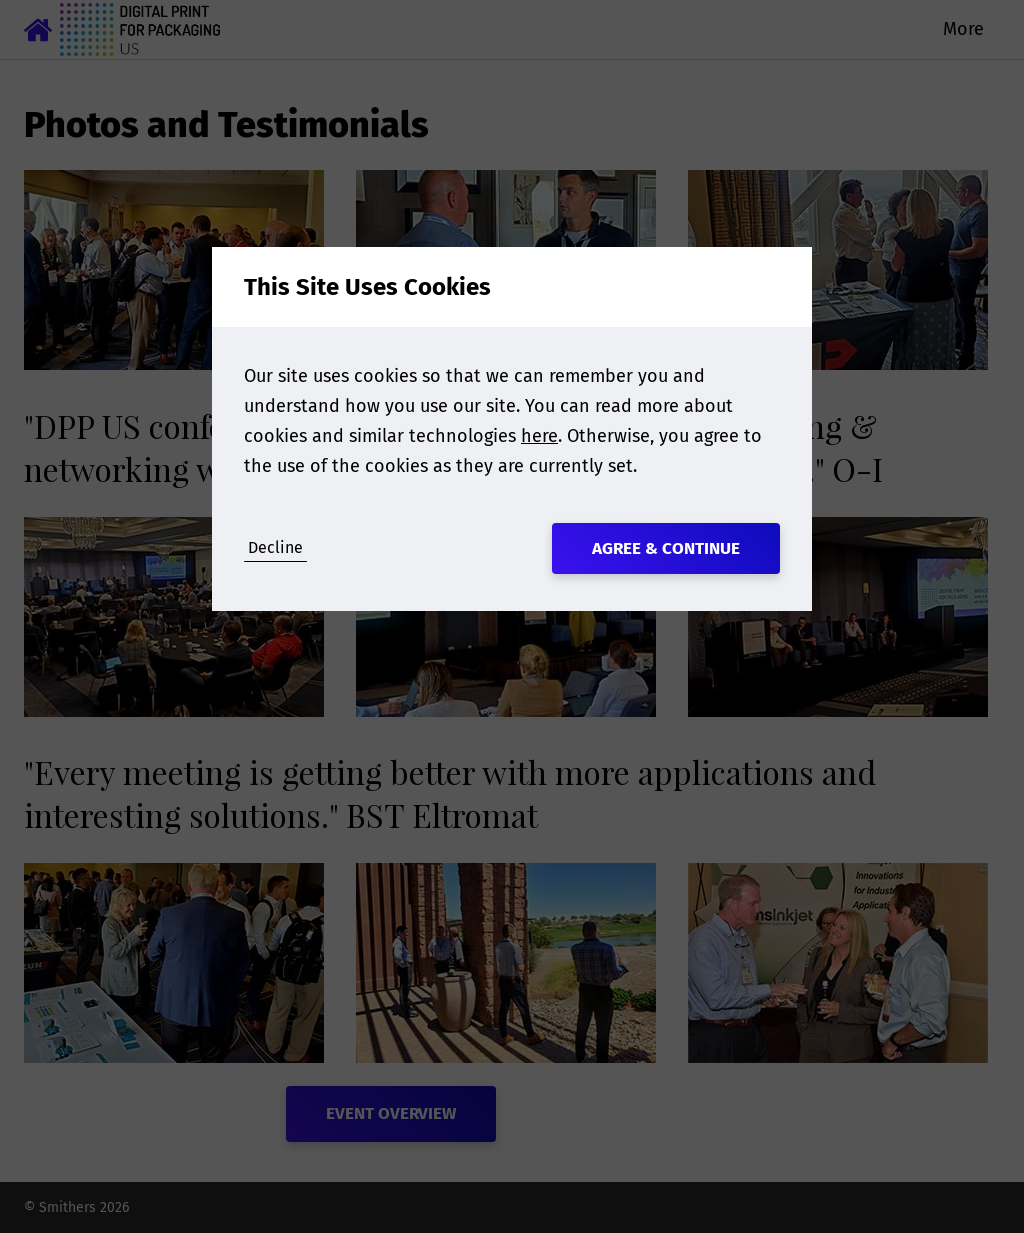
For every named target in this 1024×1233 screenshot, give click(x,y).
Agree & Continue (666, 548)
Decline (275, 547)
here (539, 436)
